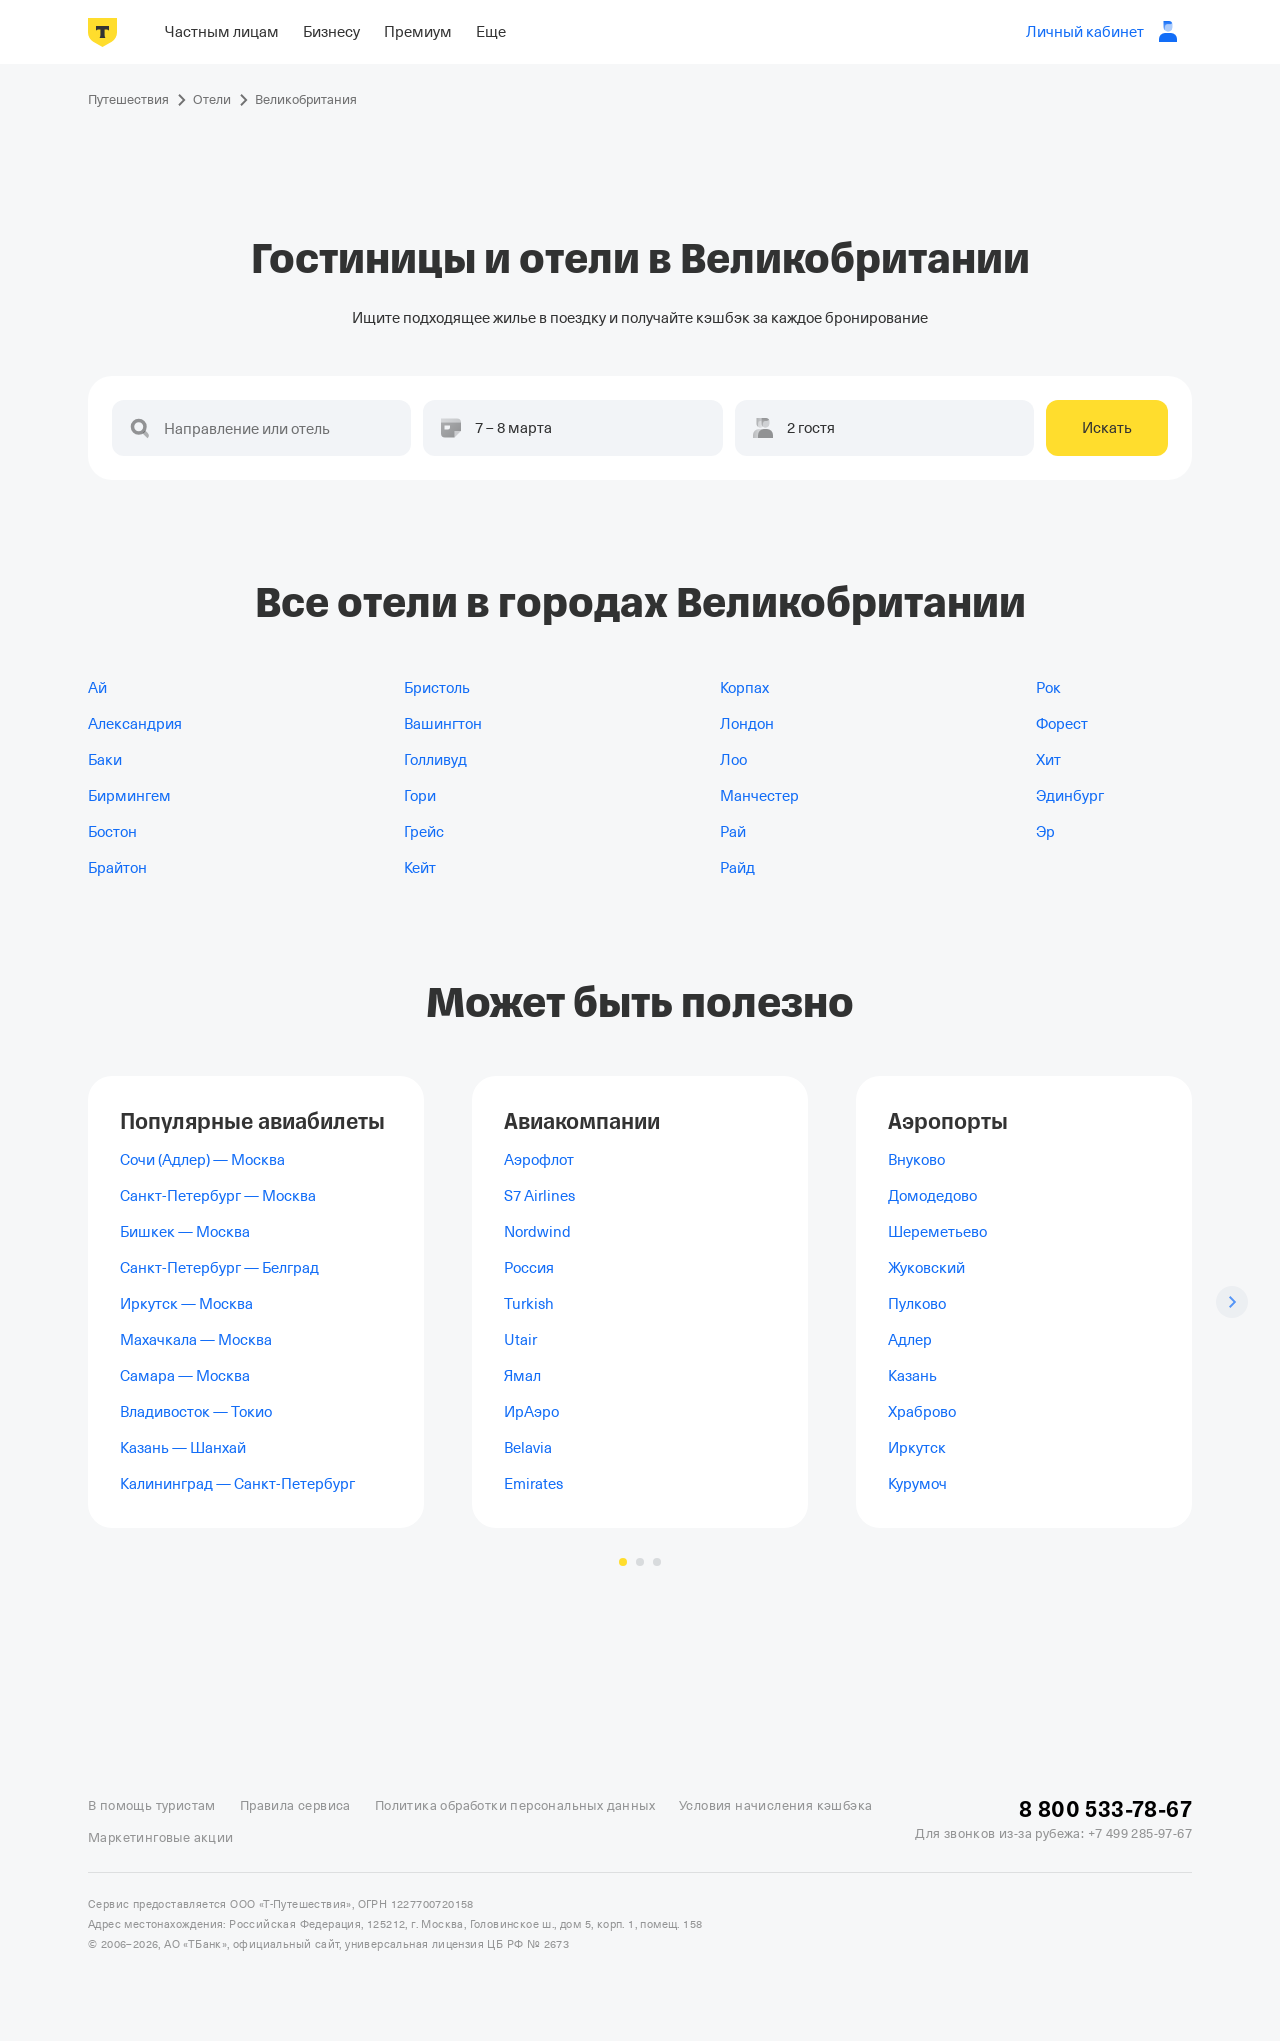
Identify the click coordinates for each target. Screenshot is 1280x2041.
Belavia (528, 1448)
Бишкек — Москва (185, 1232)
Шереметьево (937, 1232)
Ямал (522, 1376)
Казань (912, 1376)
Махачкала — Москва (196, 1340)
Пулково (917, 1304)
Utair (520, 1340)
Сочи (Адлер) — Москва (202, 1160)
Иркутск (917, 1448)
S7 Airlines (539, 1196)
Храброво (922, 1412)
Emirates (533, 1484)
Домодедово (932, 1196)
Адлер (910, 1340)
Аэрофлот (539, 1160)
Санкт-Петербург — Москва (218, 1196)
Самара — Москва (185, 1376)
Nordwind (537, 1232)
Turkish (529, 1304)
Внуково (916, 1160)
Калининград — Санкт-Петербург (237, 1484)
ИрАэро (531, 1412)
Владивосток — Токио (196, 1412)
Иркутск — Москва (186, 1304)
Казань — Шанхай (183, 1448)
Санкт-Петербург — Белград (219, 1268)
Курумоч (917, 1484)
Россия (529, 1268)
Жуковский (926, 1268)
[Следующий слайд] (1232, 1302)
